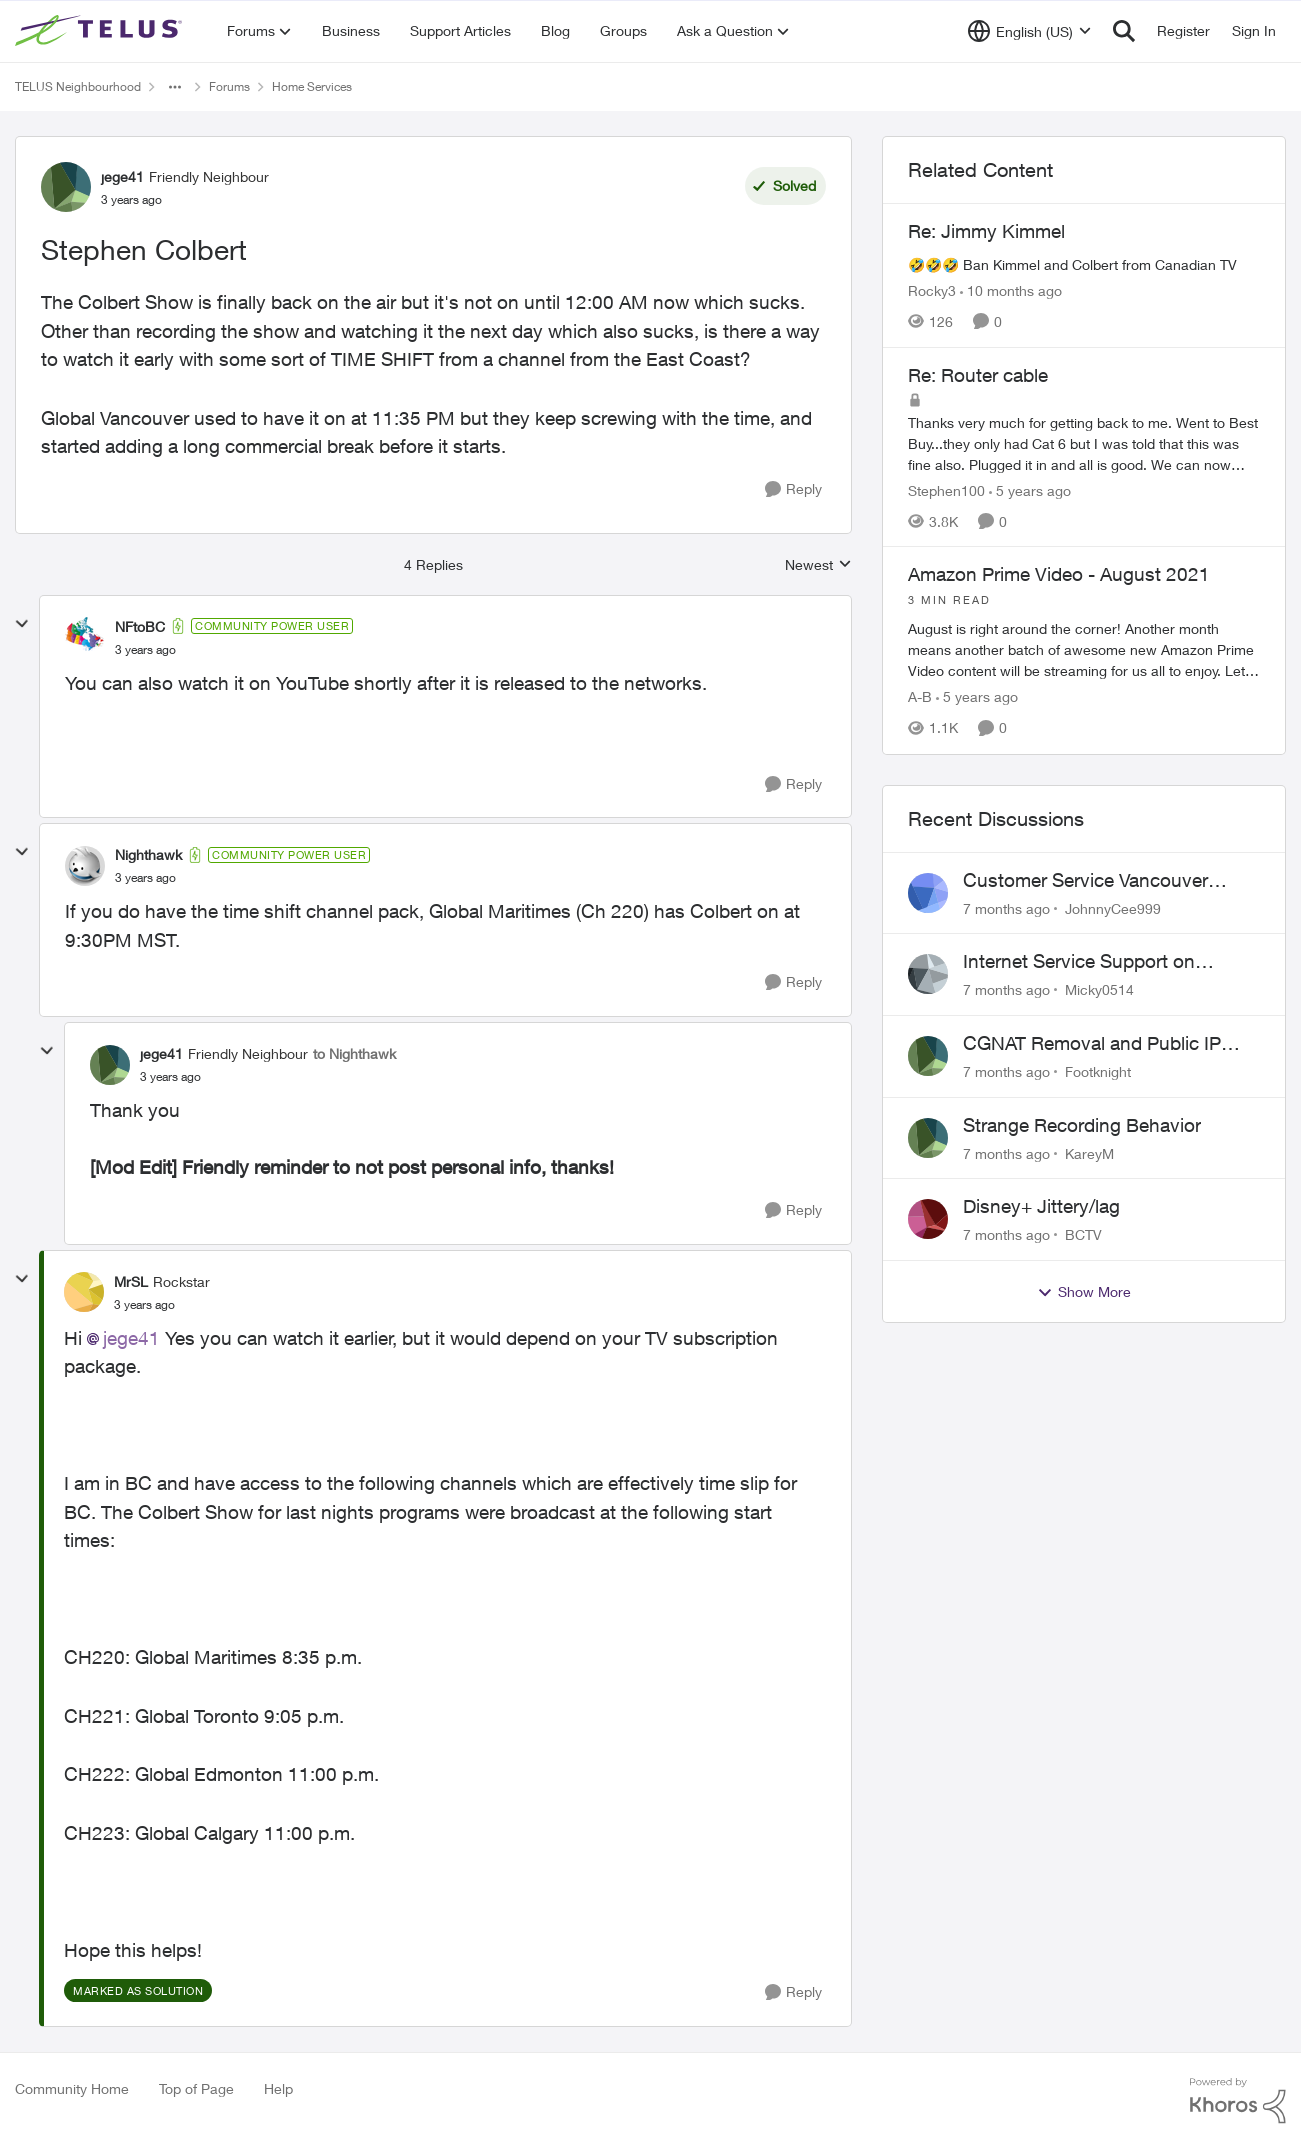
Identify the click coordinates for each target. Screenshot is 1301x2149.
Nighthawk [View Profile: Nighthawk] (148, 854)
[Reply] (793, 489)
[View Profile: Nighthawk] (85, 866)
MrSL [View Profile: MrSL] (131, 1281)
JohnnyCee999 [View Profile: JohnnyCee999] (1113, 907)
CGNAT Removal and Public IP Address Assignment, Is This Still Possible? (1101, 1044)
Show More (1084, 1292)
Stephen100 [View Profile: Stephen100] (946, 489)
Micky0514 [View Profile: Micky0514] (1099, 989)
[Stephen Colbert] (145, 650)
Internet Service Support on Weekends (1079, 962)
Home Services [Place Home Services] (312, 86)
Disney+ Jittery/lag (1041, 1206)
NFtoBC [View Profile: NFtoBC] (140, 626)
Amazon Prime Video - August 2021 (1059, 574)
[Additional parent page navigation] (175, 87)
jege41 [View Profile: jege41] (122, 176)
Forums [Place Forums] (229, 86)
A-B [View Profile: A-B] (920, 697)
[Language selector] (1029, 31)
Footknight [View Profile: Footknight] (1098, 1071)
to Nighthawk (354, 1053)
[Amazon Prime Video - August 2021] (1084, 637)
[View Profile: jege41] (66, 187)
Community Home (72, 2088)
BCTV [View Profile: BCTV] (1083, 1234)
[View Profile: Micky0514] (928, 974)
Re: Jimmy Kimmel (986, 231)
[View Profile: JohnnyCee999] (928, 893)
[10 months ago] (1011, 290)
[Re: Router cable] (1084, 442)
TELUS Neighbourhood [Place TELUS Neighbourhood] (78, 86)
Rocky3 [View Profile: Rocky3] (932, 290)
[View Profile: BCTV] (928, 1219)
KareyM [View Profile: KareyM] (1089, 1152)
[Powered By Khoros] (1238, 2101)
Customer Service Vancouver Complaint (1085, 881)
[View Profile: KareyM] (928, 1138)
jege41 (131, 1338)
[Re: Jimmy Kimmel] (1084, 264)
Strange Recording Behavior (1082, 1125)
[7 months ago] (1006, 907)
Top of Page (196, 2088)
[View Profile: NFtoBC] (85, 637)
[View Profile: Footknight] (928, 1056)
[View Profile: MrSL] (84, 1292)
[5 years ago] (1030, 489)
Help (278, 2088)
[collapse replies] (22, 624)
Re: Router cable (978, 375)
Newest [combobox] (818, 565)
